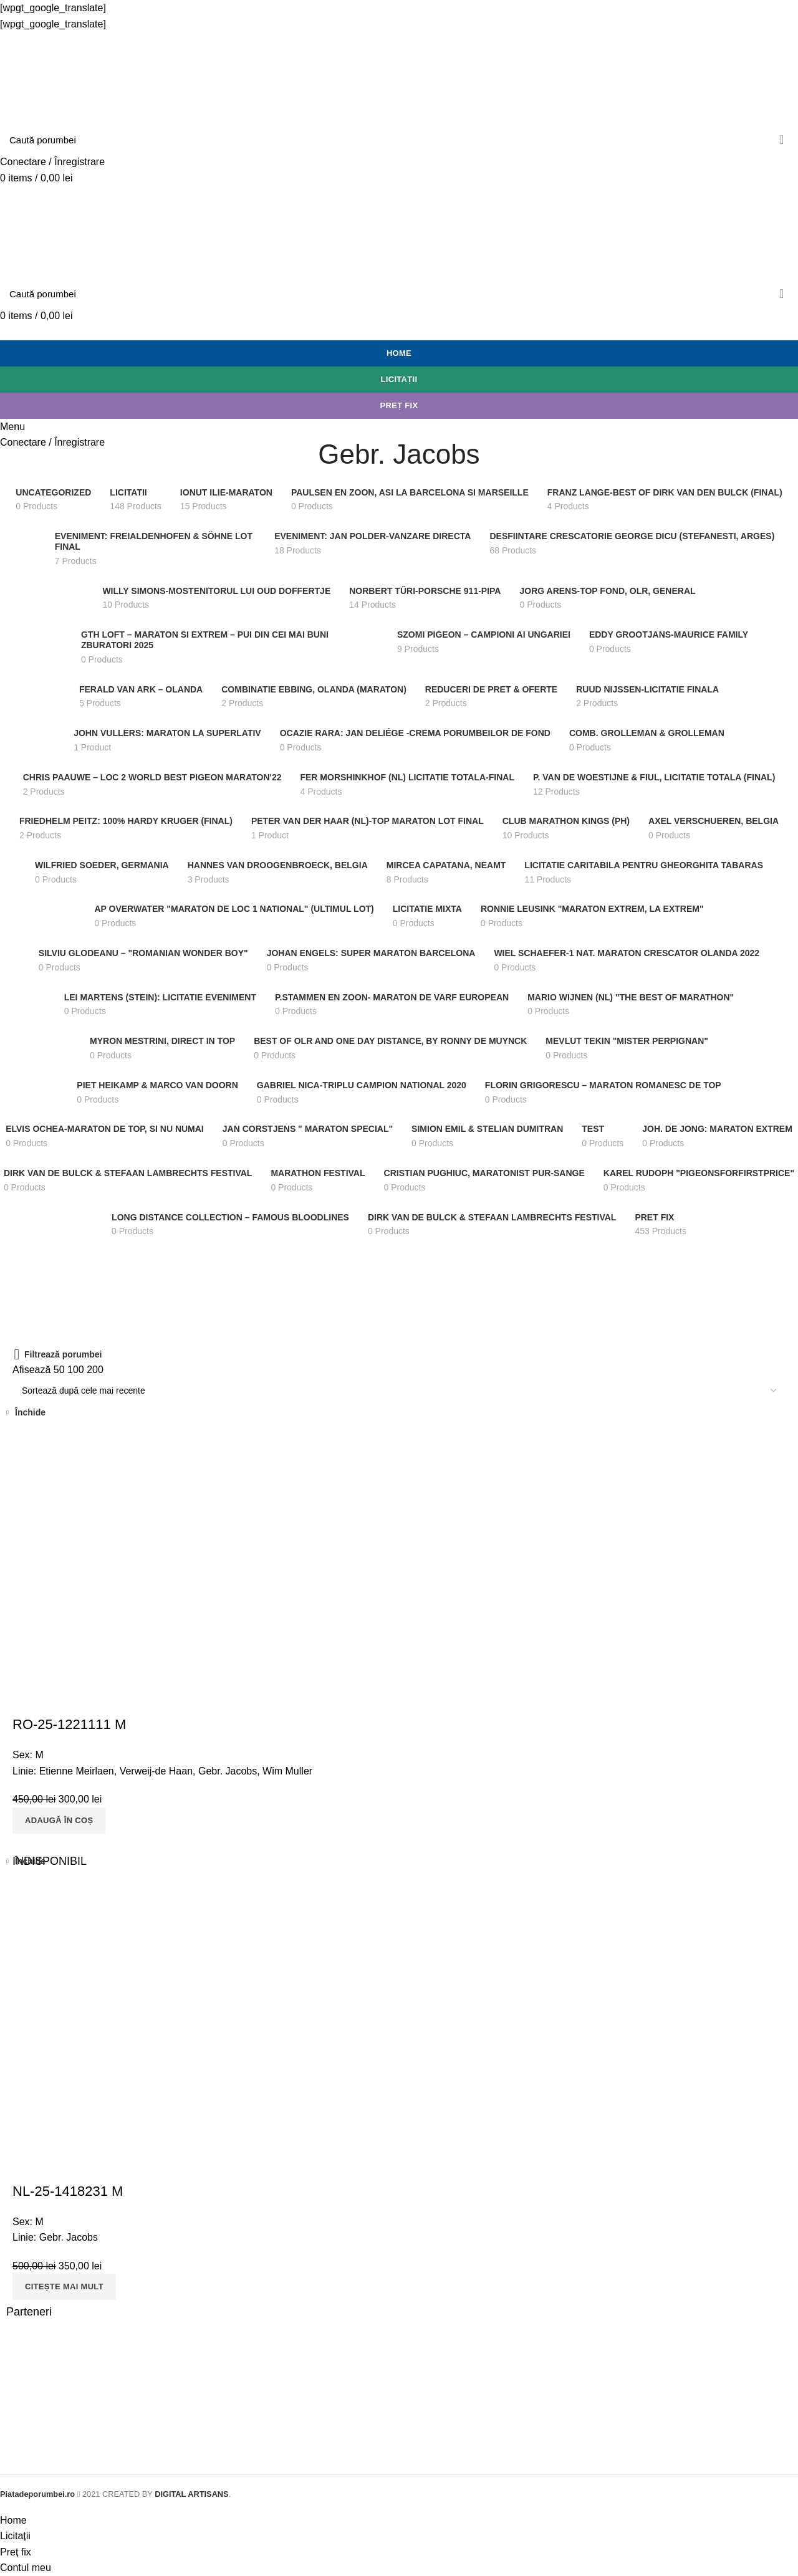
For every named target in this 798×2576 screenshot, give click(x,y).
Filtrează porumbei (63, 1354)
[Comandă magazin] (399, 1390)
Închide (30, 1412)
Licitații (399, 379)
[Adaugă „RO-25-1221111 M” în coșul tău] (58, 1821)
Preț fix (399, 405)
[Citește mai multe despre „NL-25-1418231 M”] (64, 2287)
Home (399, 353)
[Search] (399, 139)
